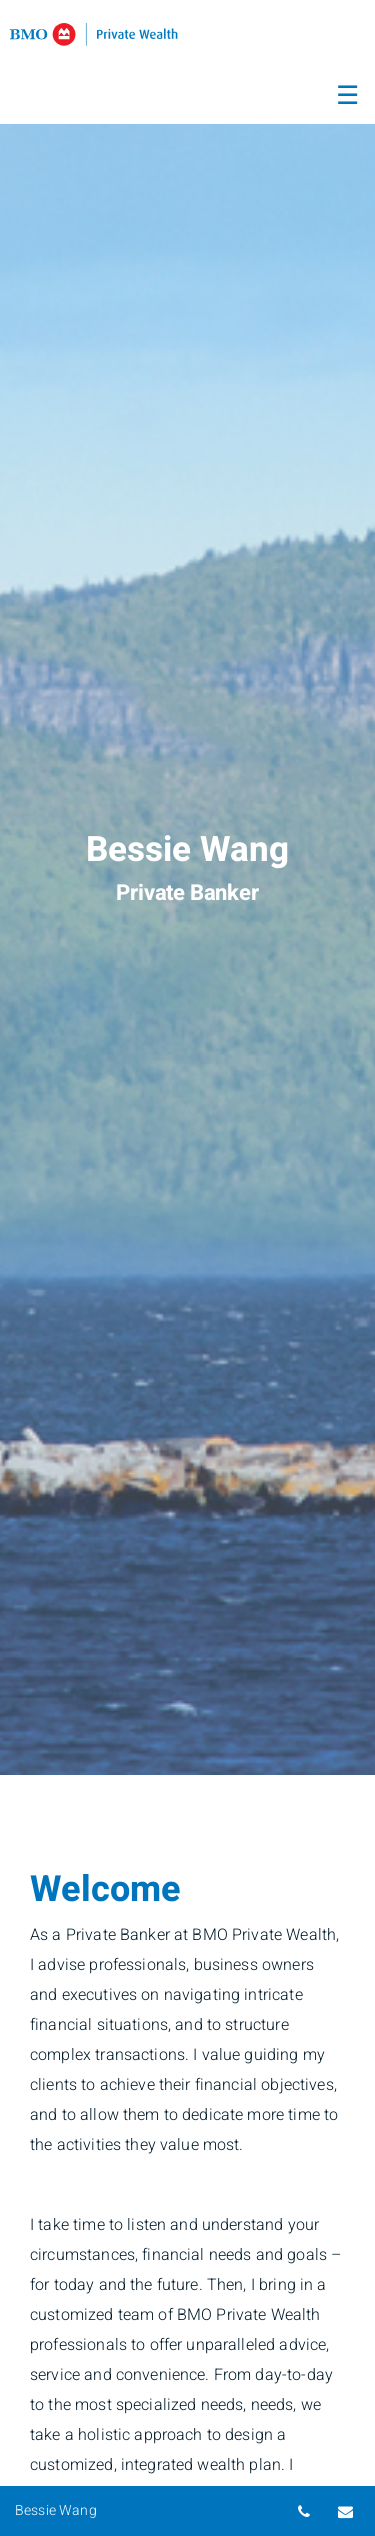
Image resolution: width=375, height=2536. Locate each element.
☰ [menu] (347, 96)
